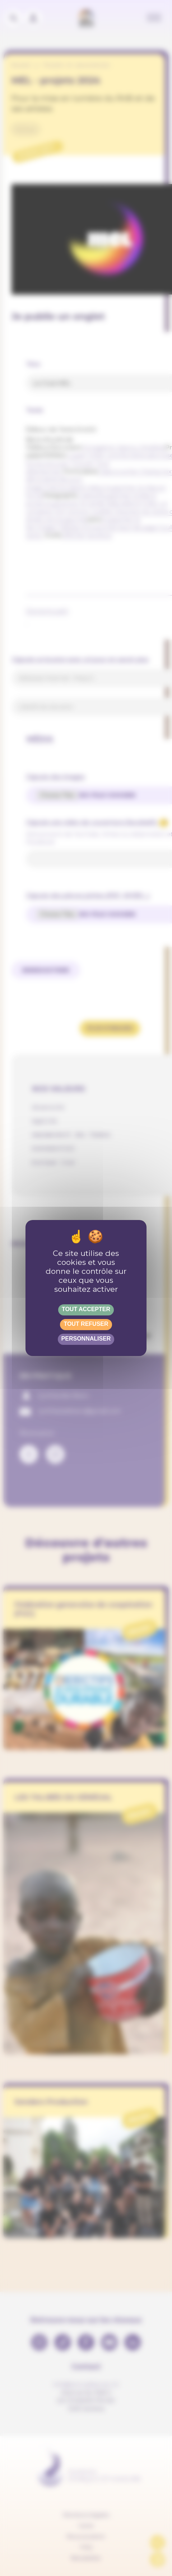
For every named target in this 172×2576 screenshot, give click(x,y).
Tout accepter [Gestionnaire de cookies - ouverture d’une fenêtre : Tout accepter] (86, 1309)
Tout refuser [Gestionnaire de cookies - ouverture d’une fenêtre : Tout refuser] (86, 1324)
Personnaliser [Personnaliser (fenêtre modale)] (86, 1339)
